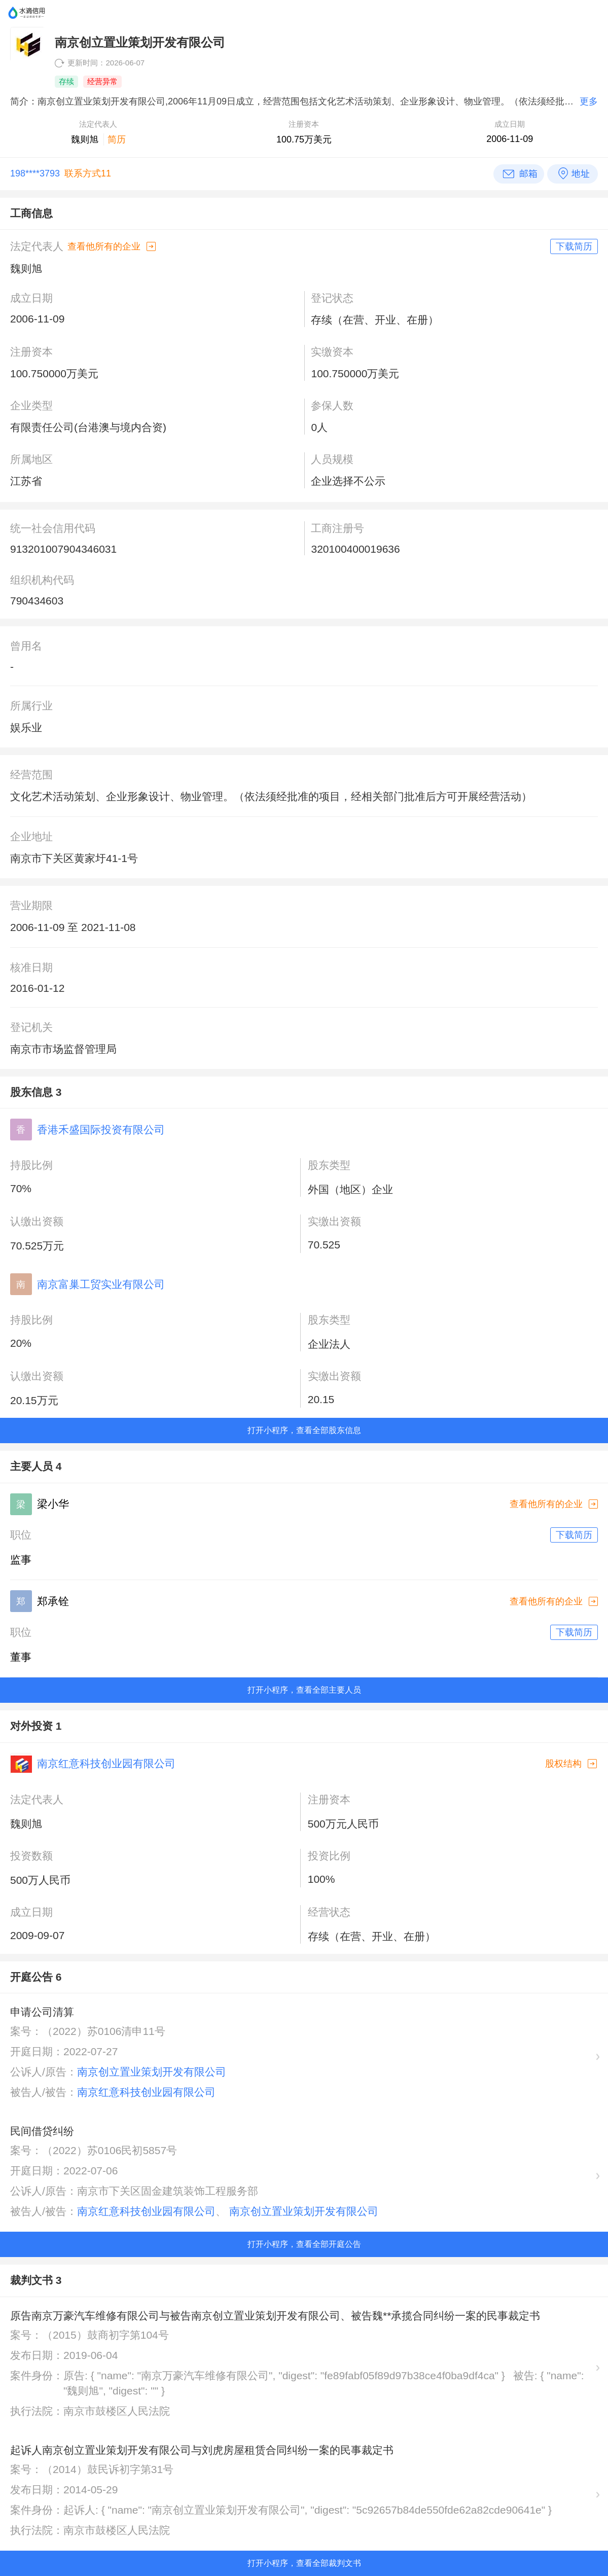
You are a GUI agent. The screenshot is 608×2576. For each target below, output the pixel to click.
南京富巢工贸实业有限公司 (101, 1284)
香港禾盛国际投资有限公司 (101, 1129)
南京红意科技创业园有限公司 (106, 1763)
